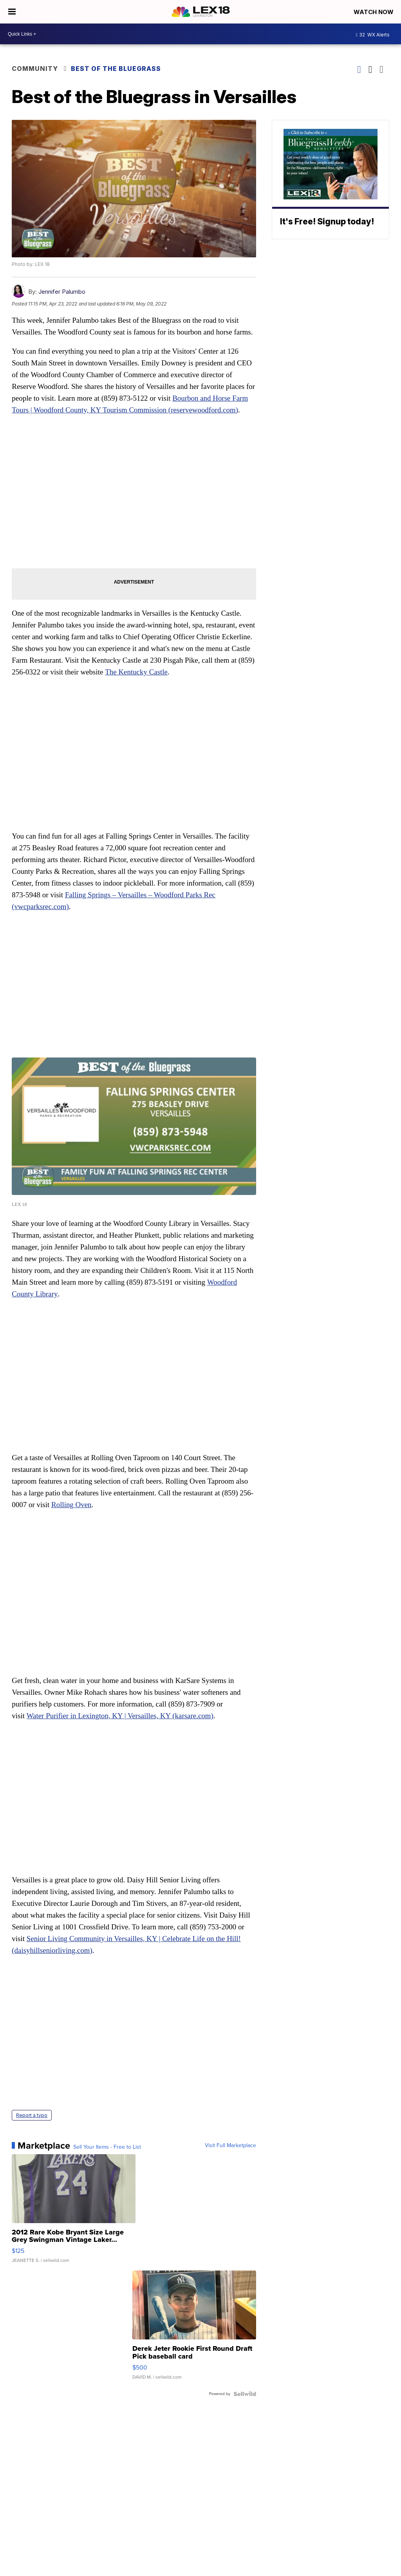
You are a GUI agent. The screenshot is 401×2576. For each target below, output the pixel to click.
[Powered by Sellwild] (244, 2394)
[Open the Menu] (12, 12)
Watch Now (374, 12)
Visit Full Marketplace (230, 2145)
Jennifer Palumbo (61, 291)
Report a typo (31, 2115)
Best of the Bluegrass (116, 68)
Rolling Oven (71, 1504)
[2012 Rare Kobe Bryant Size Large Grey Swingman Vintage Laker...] (73, 2212)
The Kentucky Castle (136, 672)
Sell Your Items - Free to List (107, 2147)
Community (35, 68)
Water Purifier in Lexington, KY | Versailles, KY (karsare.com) (120, 1716)
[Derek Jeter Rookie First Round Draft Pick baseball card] (194, 2328)
